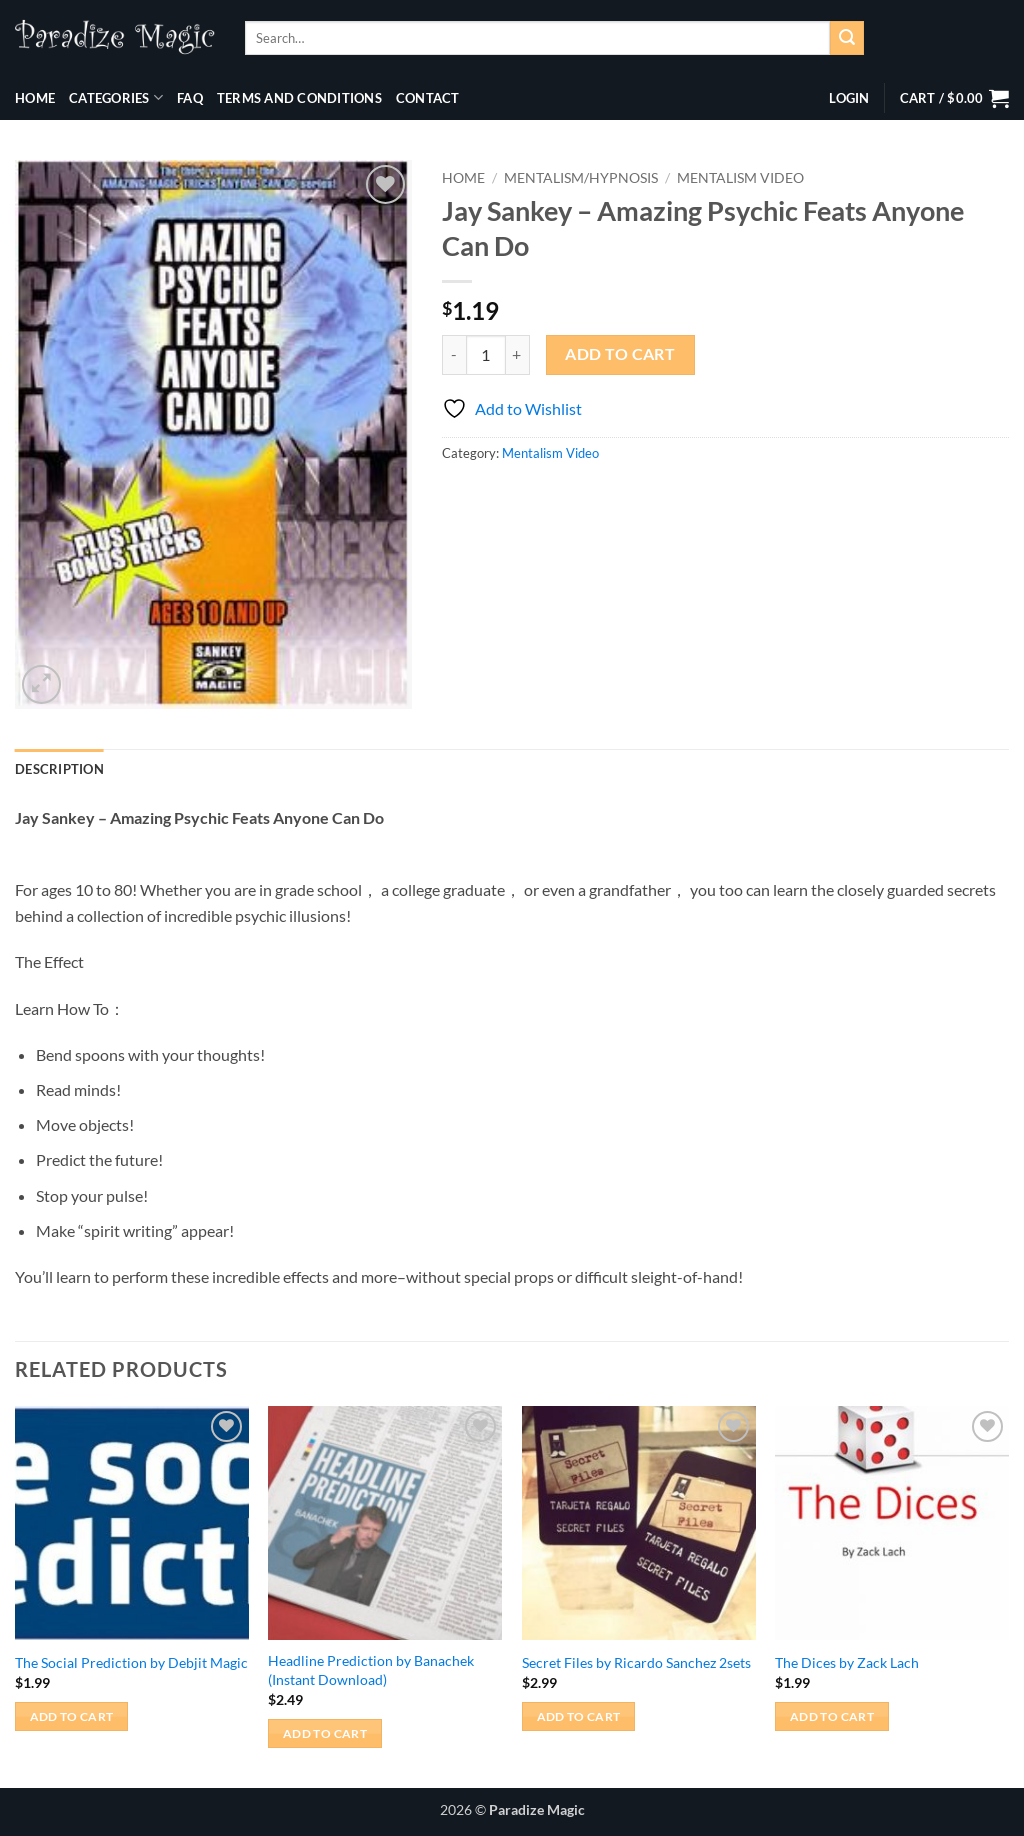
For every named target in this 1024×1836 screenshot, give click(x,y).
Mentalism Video (740, 178)
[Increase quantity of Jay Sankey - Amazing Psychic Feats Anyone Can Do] (518, 355)
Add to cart (620, 354)
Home (35, 98)
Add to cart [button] (72, 1716)
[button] (849, 98)
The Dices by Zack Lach (847, 1662)
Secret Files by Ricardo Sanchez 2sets (636, 1662)
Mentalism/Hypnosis (581, 178)
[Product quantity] (486, 355)
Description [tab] (59, 769)
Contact (428, 98)
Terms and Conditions (299, 98)
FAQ (190, 98)
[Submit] (847, 38)
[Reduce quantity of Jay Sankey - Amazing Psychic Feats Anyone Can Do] (454, 355)
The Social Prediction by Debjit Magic (131, 1662)
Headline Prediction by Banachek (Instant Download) (371, 1670)
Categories (116, 97)
